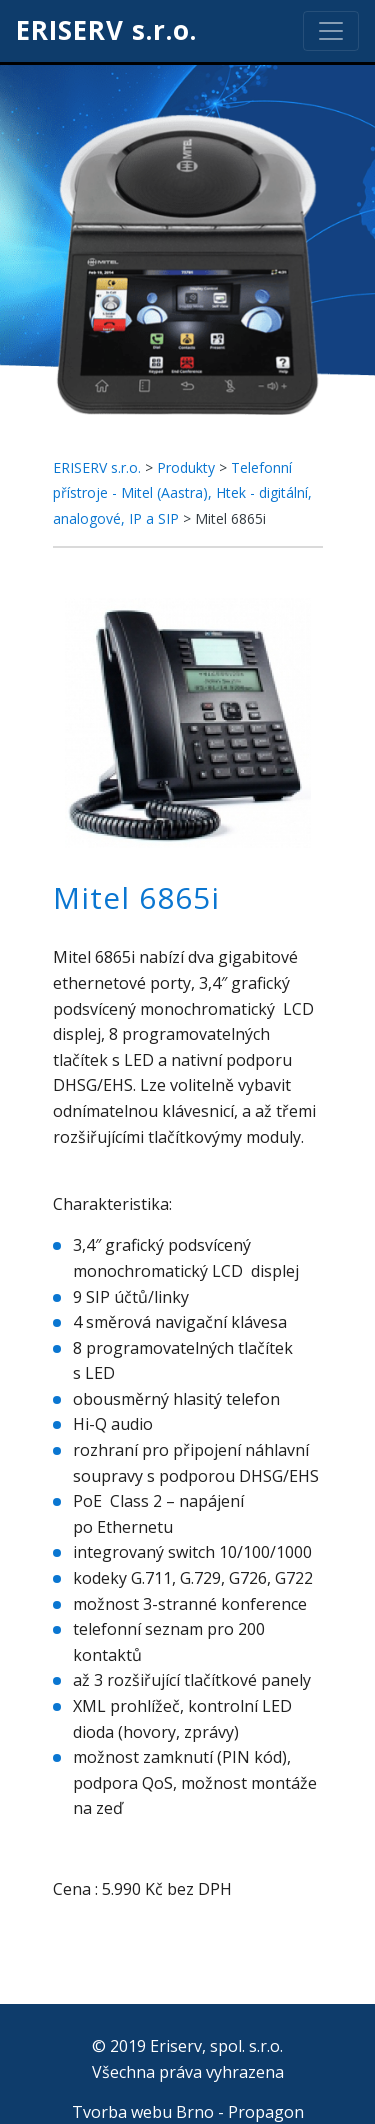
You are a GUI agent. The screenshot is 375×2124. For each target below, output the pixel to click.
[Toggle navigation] (331, 31)
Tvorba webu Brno (143, 2112)
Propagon (266, 2112)
